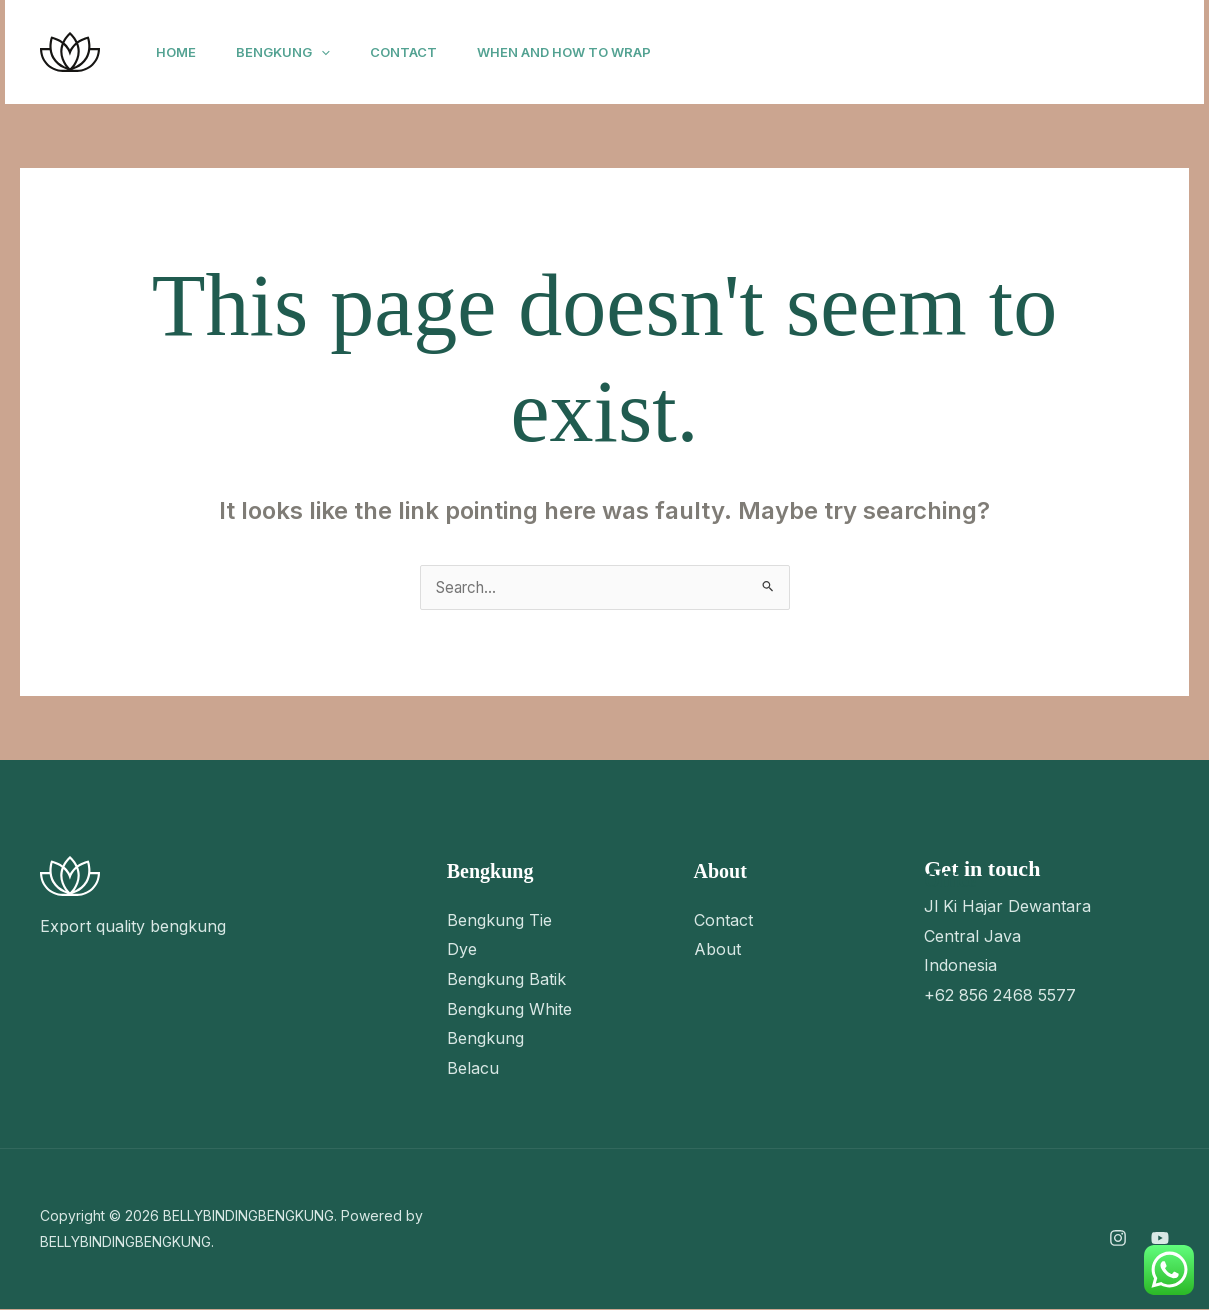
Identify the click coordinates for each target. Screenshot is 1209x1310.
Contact (423, 52)
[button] (333, 52)
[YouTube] (965, 53)
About (717, 950)
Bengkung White (509, 1010)
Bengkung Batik (506, 980)
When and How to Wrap (592, 52)
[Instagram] (921, 53)
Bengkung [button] (295, 52)
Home (180, 52)
